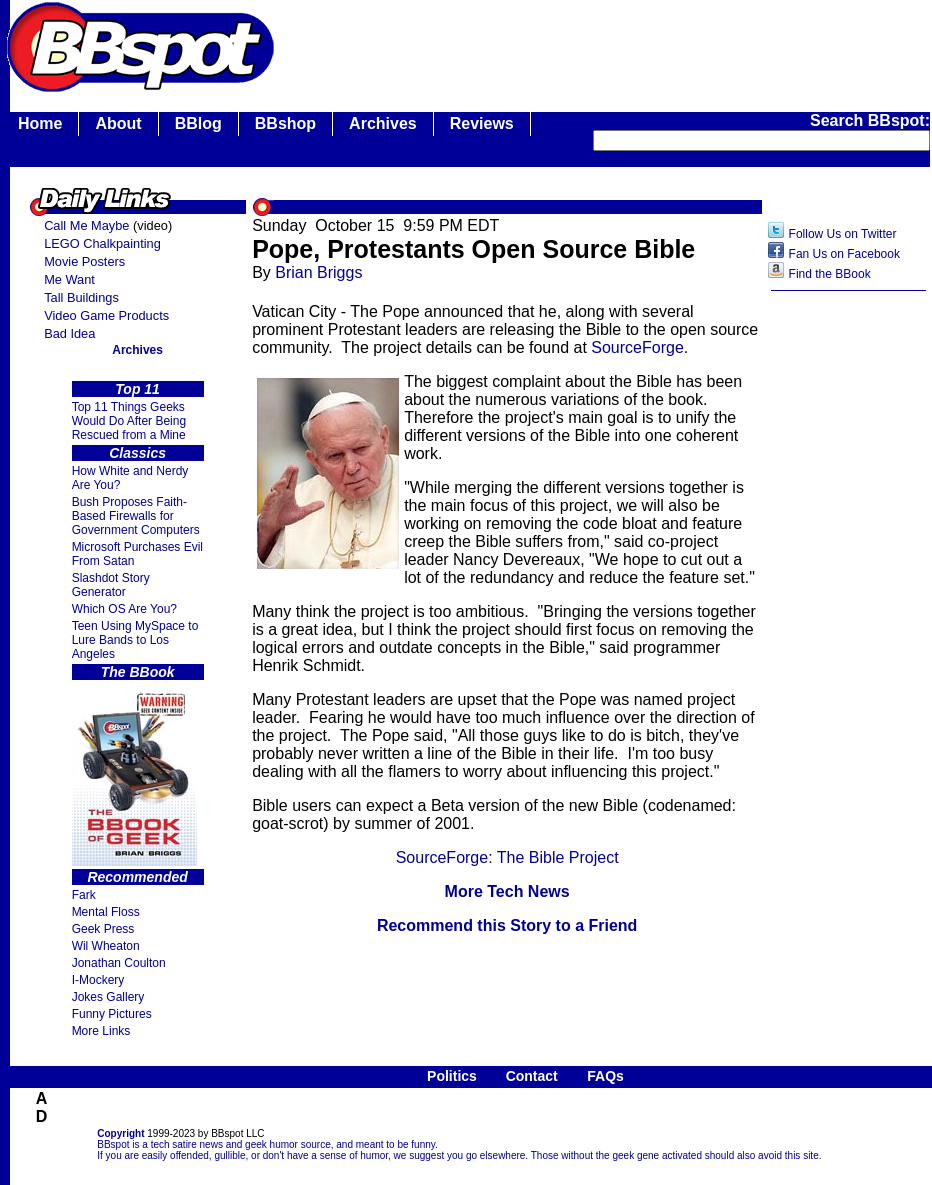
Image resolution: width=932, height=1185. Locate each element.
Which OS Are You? (124, 609)
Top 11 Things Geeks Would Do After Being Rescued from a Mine (129, 421)
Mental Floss (106, 912)
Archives (383, 123)
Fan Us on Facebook (844, 254)
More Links (101, 1031)
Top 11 (137, 389)
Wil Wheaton (106, 946)
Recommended (137, 877)
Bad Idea (69, 333)
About (118, 123)
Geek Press (103, 929)
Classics (137, 453)
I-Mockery (98, 980)
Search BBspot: (870, 120)
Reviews (482, 123)
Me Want (69, 279)
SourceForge (637, 347)
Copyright (120, 1133)
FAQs (605, 1076)
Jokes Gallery (108, 997)
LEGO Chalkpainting (102, 243)
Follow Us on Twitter (843, 234)
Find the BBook (830, 274)
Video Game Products (106, 315)
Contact (532, 1076)
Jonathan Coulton (119, 963)
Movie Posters (84, 261)
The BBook (138, 672)
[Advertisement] (849, 617)
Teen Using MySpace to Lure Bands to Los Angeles (135, 640)
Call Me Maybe (86, 225)
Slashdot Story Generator (111, 585)
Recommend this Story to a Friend (507, 925)
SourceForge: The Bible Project (507, 857)
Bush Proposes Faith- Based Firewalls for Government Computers (136, 516)
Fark (84, 895)
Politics (452, 1076)
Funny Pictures (112, 1014)
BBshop (285, 123)
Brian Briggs (318, 272)
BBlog (198, 123)
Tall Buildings (81, 297)
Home (40, 123)
